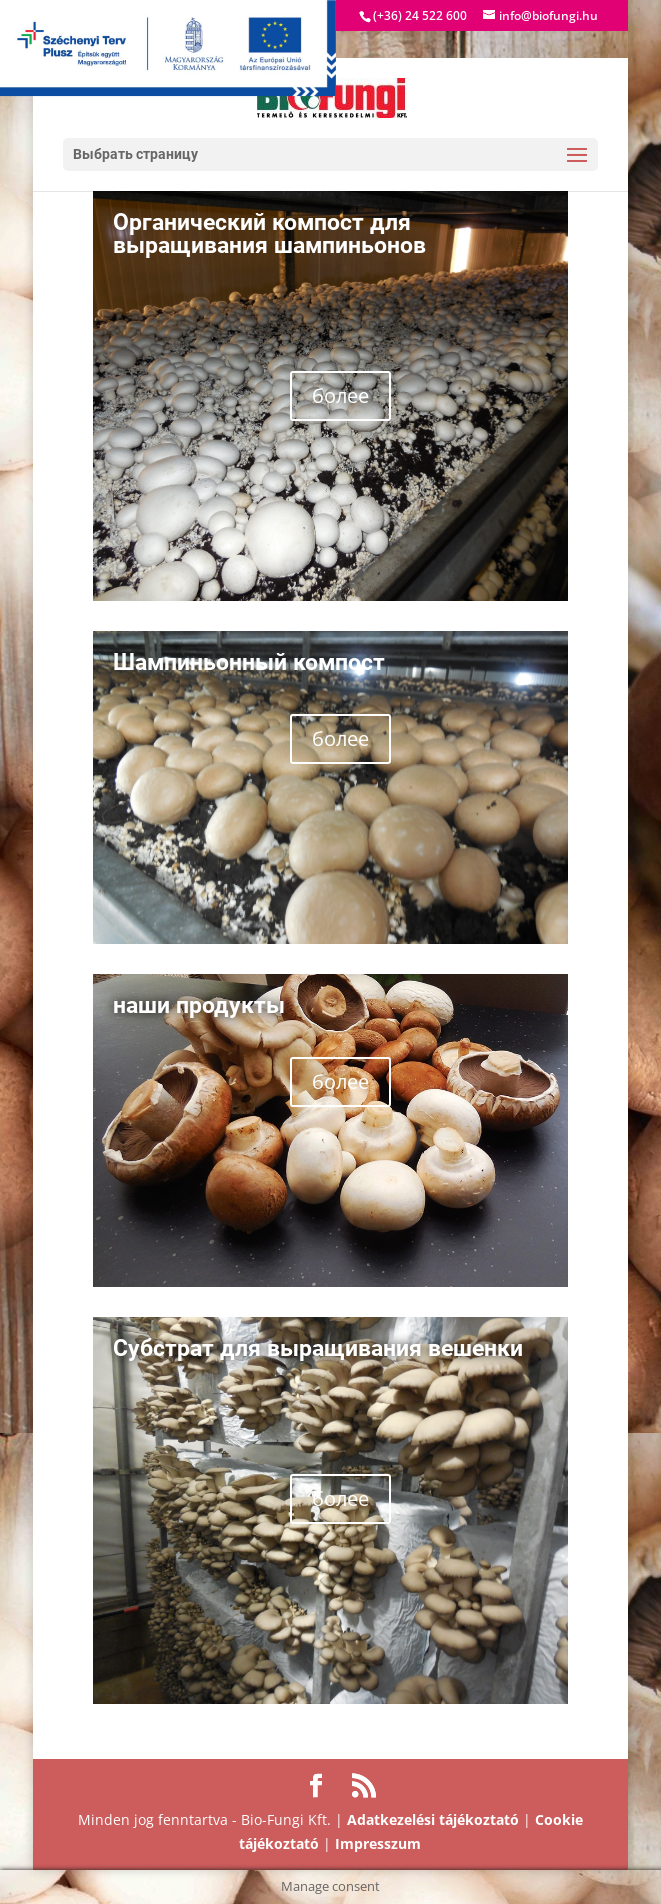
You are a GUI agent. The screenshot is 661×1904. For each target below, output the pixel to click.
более (340, 395)
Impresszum (378, 1843)
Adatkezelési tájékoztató (433, 1819)
